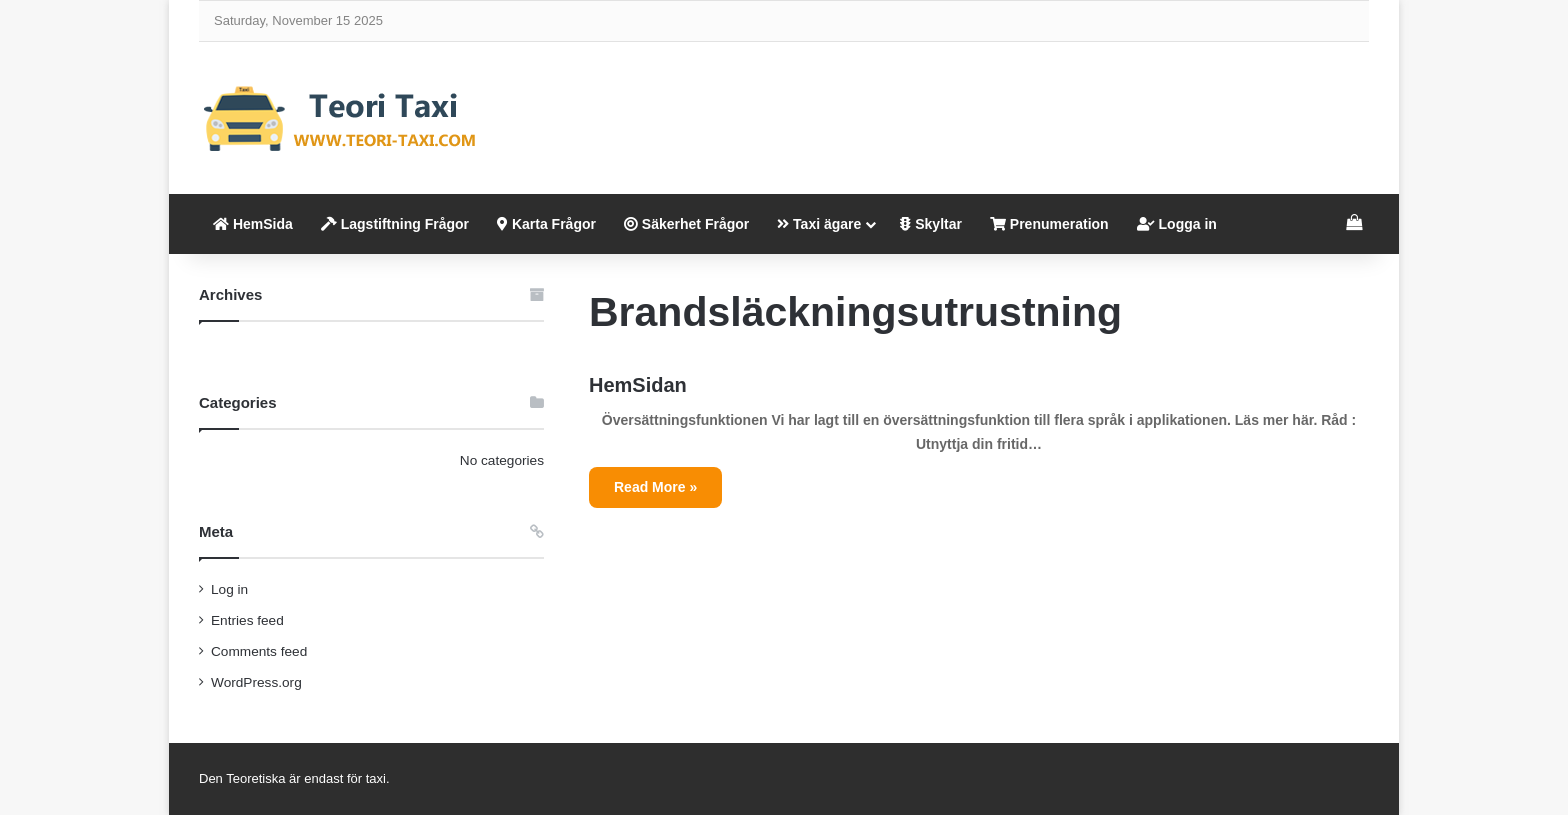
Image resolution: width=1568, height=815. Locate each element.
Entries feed (247, 620)
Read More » (655, 487)
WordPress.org (256, 682)
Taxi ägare (819, 224)
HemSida (253, 224)
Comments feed (259, 651)
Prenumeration (1049, 224)
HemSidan (638, 385)
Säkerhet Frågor (686, 224)
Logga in (1177, 224)
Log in (229, 589)
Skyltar (931, 224)
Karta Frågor (546, 224)
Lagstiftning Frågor (395, 224)
